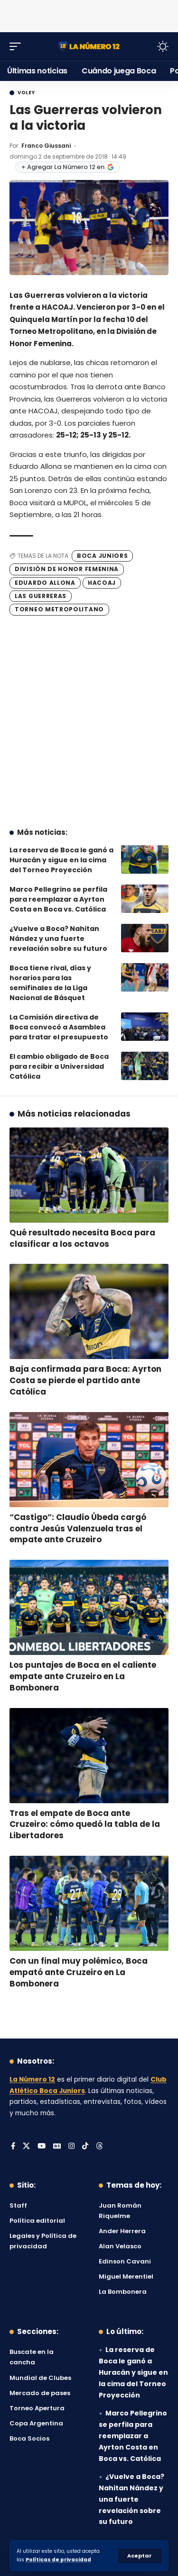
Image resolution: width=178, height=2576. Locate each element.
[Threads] (99, 2146)
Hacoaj (102, 583)
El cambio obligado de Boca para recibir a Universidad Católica (59, 1066)
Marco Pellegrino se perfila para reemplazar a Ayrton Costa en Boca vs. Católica (58, 899)
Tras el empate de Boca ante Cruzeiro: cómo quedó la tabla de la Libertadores (84, 1824)
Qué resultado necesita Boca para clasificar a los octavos (82, 1238)
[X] (26, 2146)
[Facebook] (13, 2146)
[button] (139, 2556)
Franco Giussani (46, 146)
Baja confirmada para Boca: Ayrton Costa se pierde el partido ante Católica (85, 1380)
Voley (26, 92)
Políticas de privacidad (58, 2559)
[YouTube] (41, 2146)
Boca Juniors (102, 556)
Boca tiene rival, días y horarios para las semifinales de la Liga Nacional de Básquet (50, 982)
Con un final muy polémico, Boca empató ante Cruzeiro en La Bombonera (78, 1972)
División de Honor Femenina (67, 569)
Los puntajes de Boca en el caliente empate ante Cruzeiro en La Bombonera (82, 1676)
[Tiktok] (85, 2146)
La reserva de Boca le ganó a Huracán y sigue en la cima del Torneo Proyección (61, 860)
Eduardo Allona (45, 583)
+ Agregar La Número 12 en (67, 166)
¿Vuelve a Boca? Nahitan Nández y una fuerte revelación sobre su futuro (58, 938)
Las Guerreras (40, 596)
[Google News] (57, 2146)
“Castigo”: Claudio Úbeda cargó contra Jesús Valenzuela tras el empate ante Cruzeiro (77, 1529)
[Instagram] (71, 2146)
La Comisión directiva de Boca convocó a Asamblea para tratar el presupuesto (58, 1027)
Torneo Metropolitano (59, 609)
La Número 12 (32, 2079)
